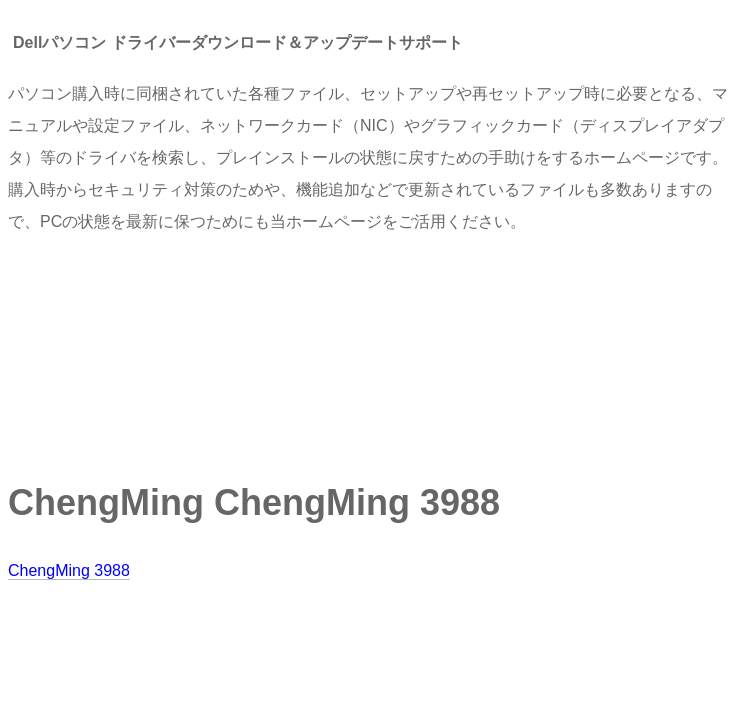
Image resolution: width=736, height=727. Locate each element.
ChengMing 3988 (69, 570)
